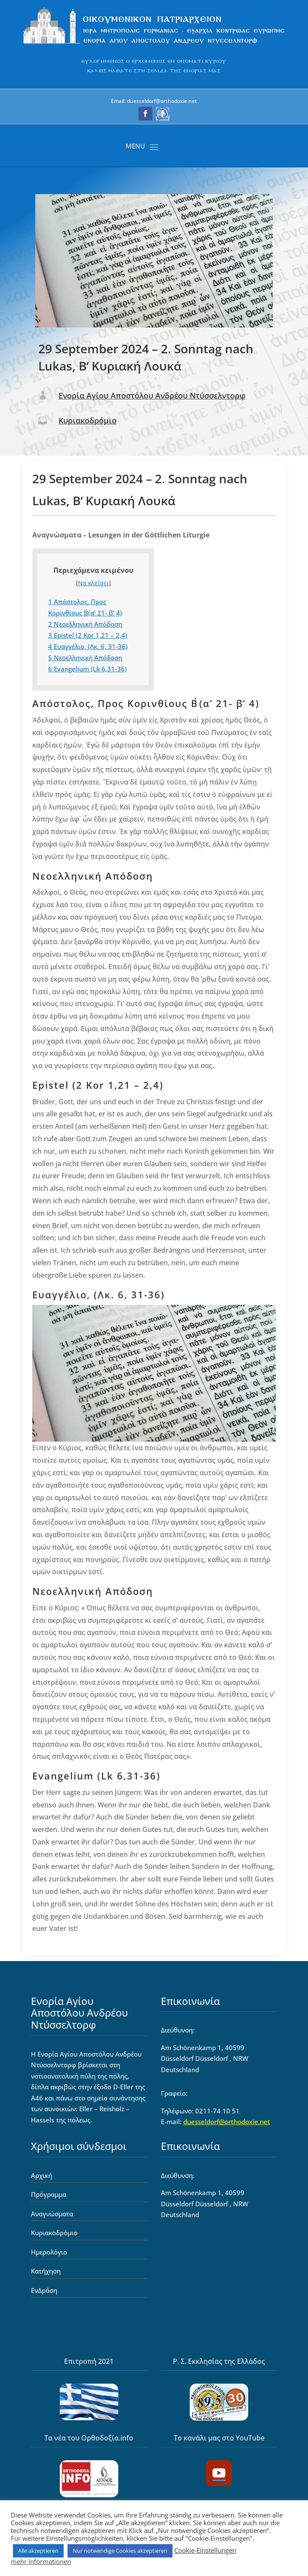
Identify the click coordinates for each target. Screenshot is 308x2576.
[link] (154, 44)
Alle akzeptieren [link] (38, 2550)
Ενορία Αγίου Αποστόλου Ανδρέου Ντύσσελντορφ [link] (152, 395)
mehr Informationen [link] (41, 2561)
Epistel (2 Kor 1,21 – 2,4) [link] (87, 635)
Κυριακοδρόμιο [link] (88, 420)
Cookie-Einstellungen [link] (205, 2550)
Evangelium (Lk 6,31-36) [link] (87, 668)
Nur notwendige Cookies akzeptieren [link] (120, 2550)
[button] (145, 113)
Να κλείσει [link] (93, 583)
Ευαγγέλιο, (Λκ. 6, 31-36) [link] (88, 646)
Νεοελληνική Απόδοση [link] (85, 624)
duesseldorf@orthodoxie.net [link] (226, 2121)
